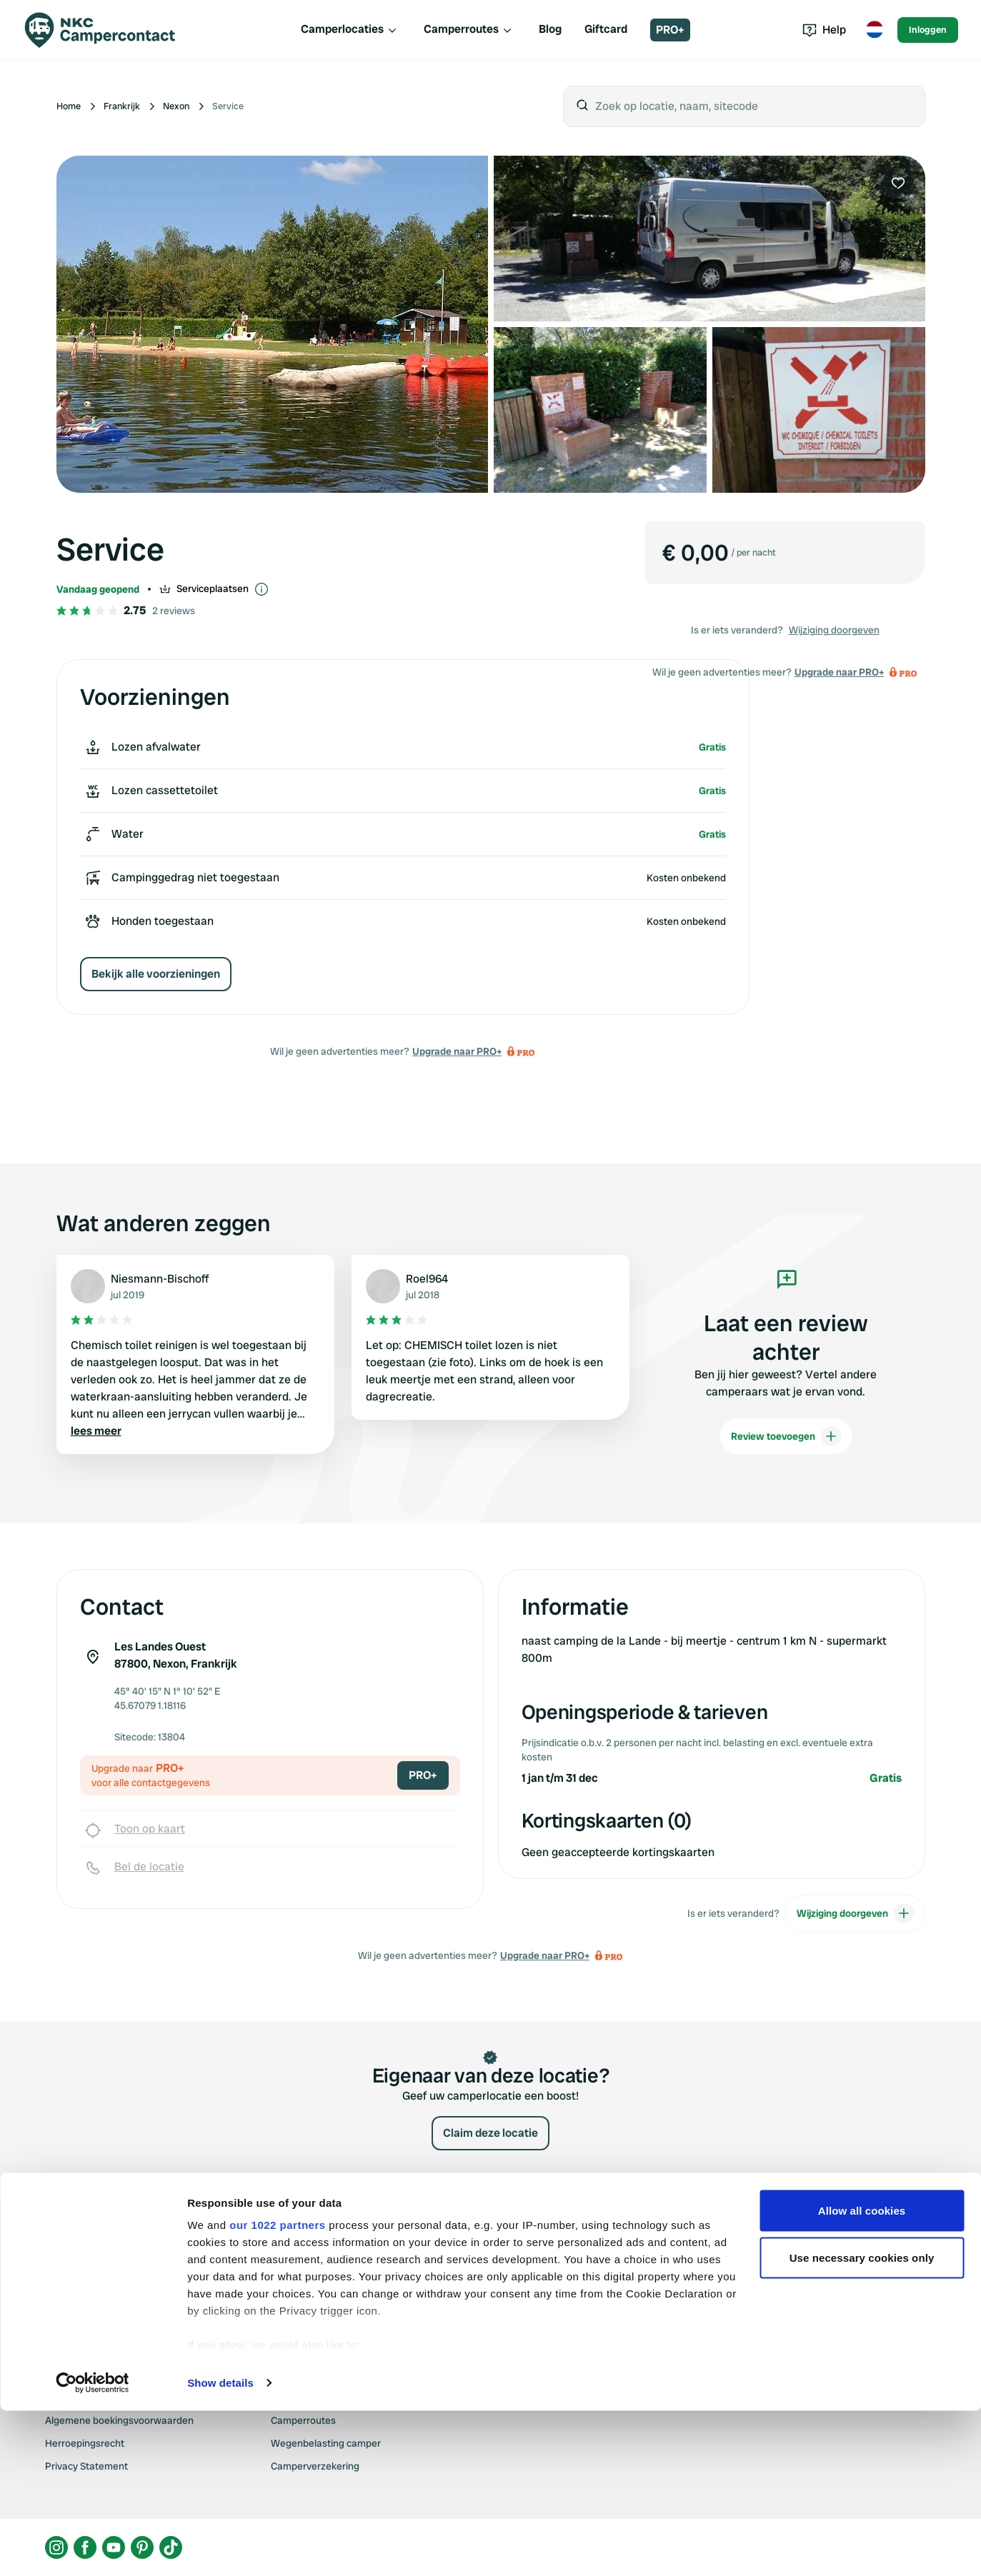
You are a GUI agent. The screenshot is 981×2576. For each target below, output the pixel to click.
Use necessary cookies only (862, 2423)
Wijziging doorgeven (834, 629)
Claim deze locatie (490, 2132)
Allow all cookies (862, 2376)
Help (824, 29)
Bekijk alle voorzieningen (155, 973)
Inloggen (928, 30)
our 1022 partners (277, 2390)
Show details (220, 2548)
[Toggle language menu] (874, 30)
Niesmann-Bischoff (160, 1278)
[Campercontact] (108, 30)
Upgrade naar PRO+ (457, 1051)
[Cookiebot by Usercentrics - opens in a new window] (92, 2548)
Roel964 (427, 1278)
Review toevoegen (786, 1436)
